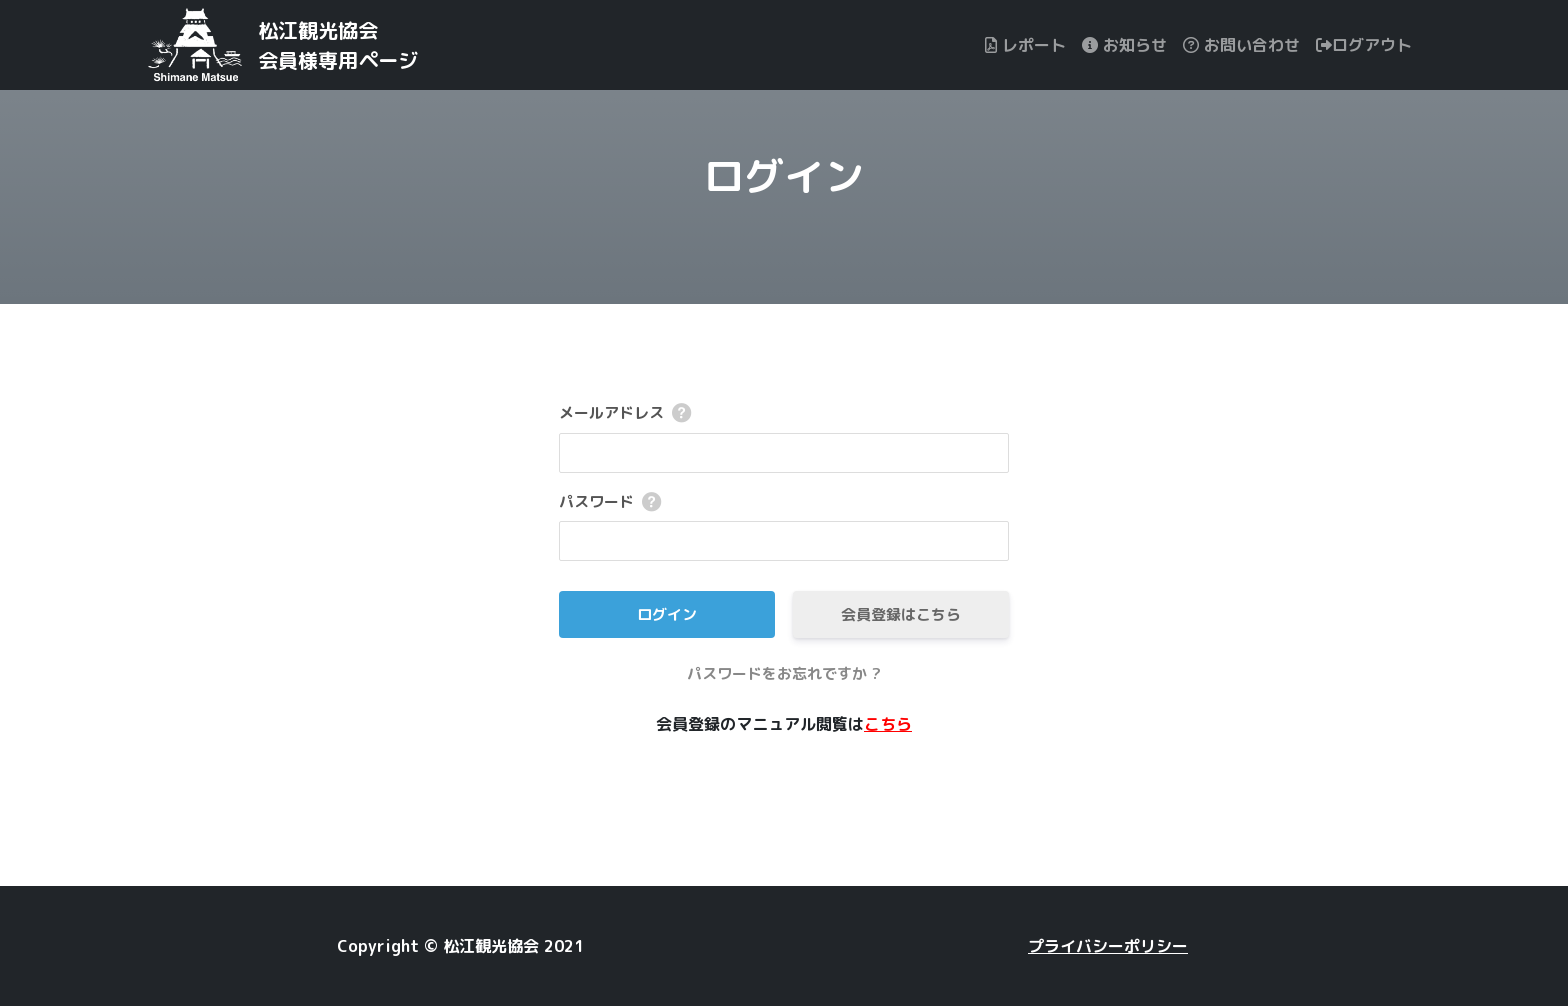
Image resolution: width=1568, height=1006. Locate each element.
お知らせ (1124, 45)
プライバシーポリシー (1108, 946)
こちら (888, 724)
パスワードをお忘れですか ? (784, 673)
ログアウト (1364, 45)
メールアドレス (611, 412)
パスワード (596, 501)
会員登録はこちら (901, 614)
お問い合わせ (1241, 45)
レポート (1025, 45)
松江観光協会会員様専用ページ (338, 45)
